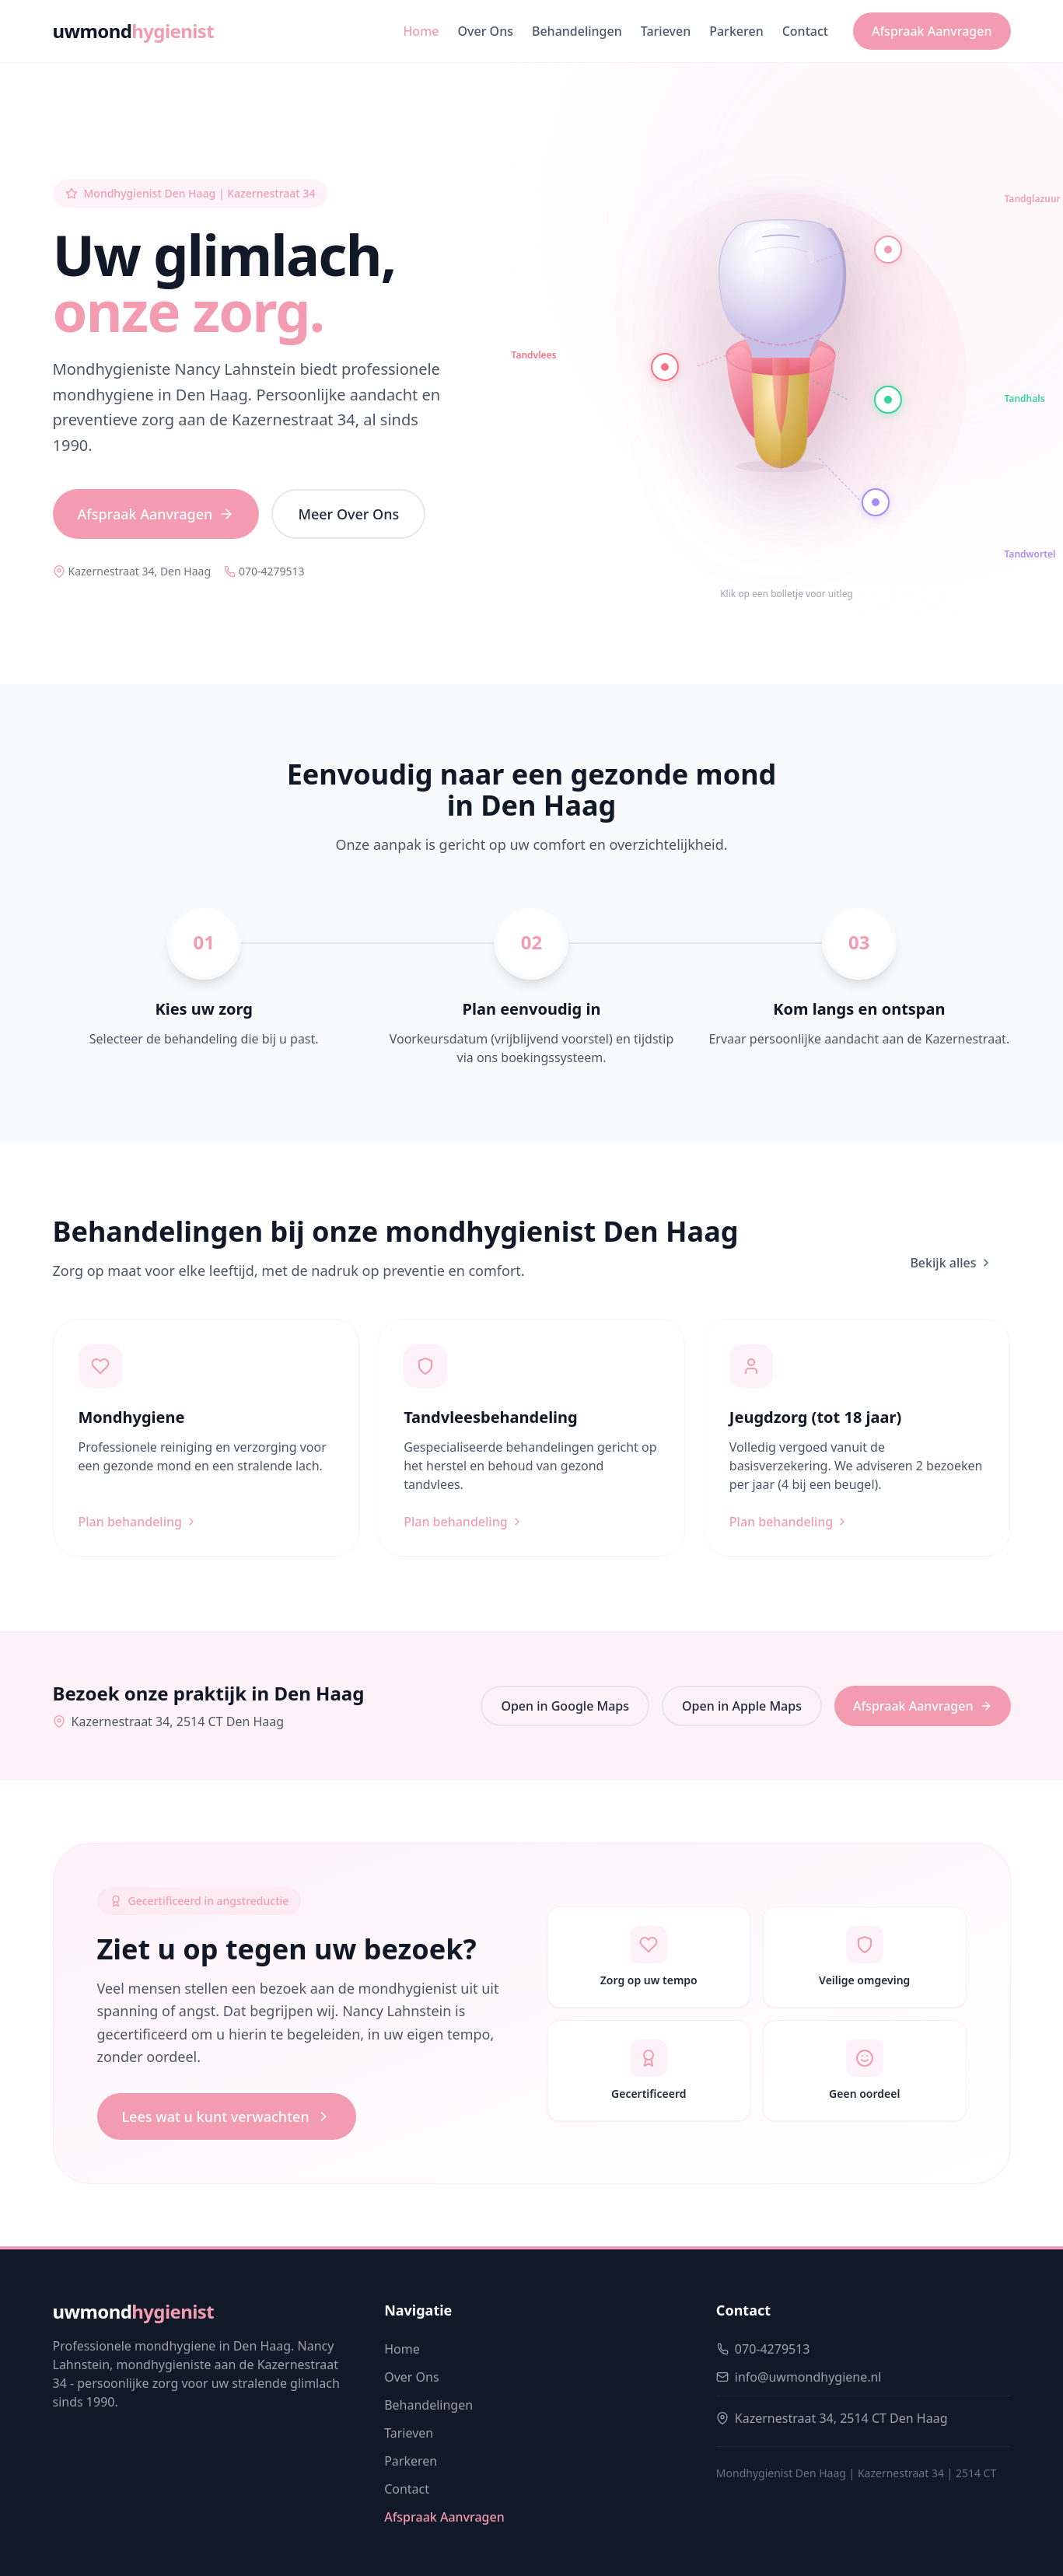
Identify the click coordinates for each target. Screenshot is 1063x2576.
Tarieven (666, 31)
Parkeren (736, 31)
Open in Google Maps (565, 1705)
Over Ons (485, 31)
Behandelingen (577, 31)
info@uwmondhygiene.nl (808, 2377)
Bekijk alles (950, 1262)
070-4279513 (264, 571)
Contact (805, 31)
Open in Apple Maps (742, 1705)
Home (421, 31)
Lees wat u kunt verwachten (226, 2116)
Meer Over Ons (348, 514)
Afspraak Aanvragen (932, 31)
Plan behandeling (138, 1521)
